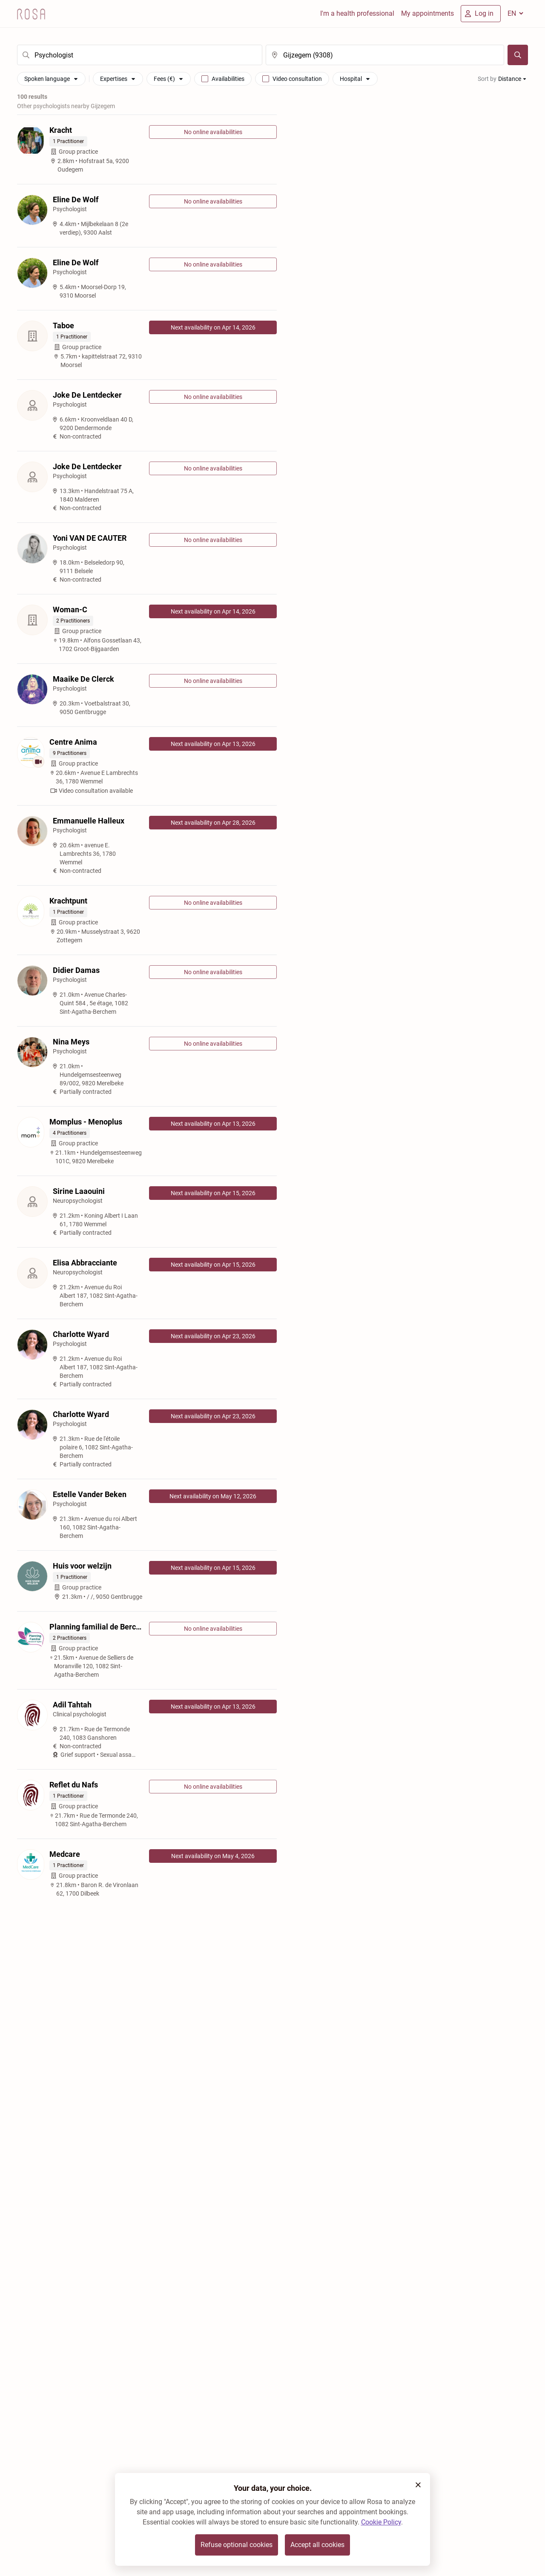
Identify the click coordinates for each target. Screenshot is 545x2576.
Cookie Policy (381, 2522)
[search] (139, 55)
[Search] (518, 55)
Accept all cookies (317, 2545)
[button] (418, 2485)
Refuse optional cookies (236, 2545)
